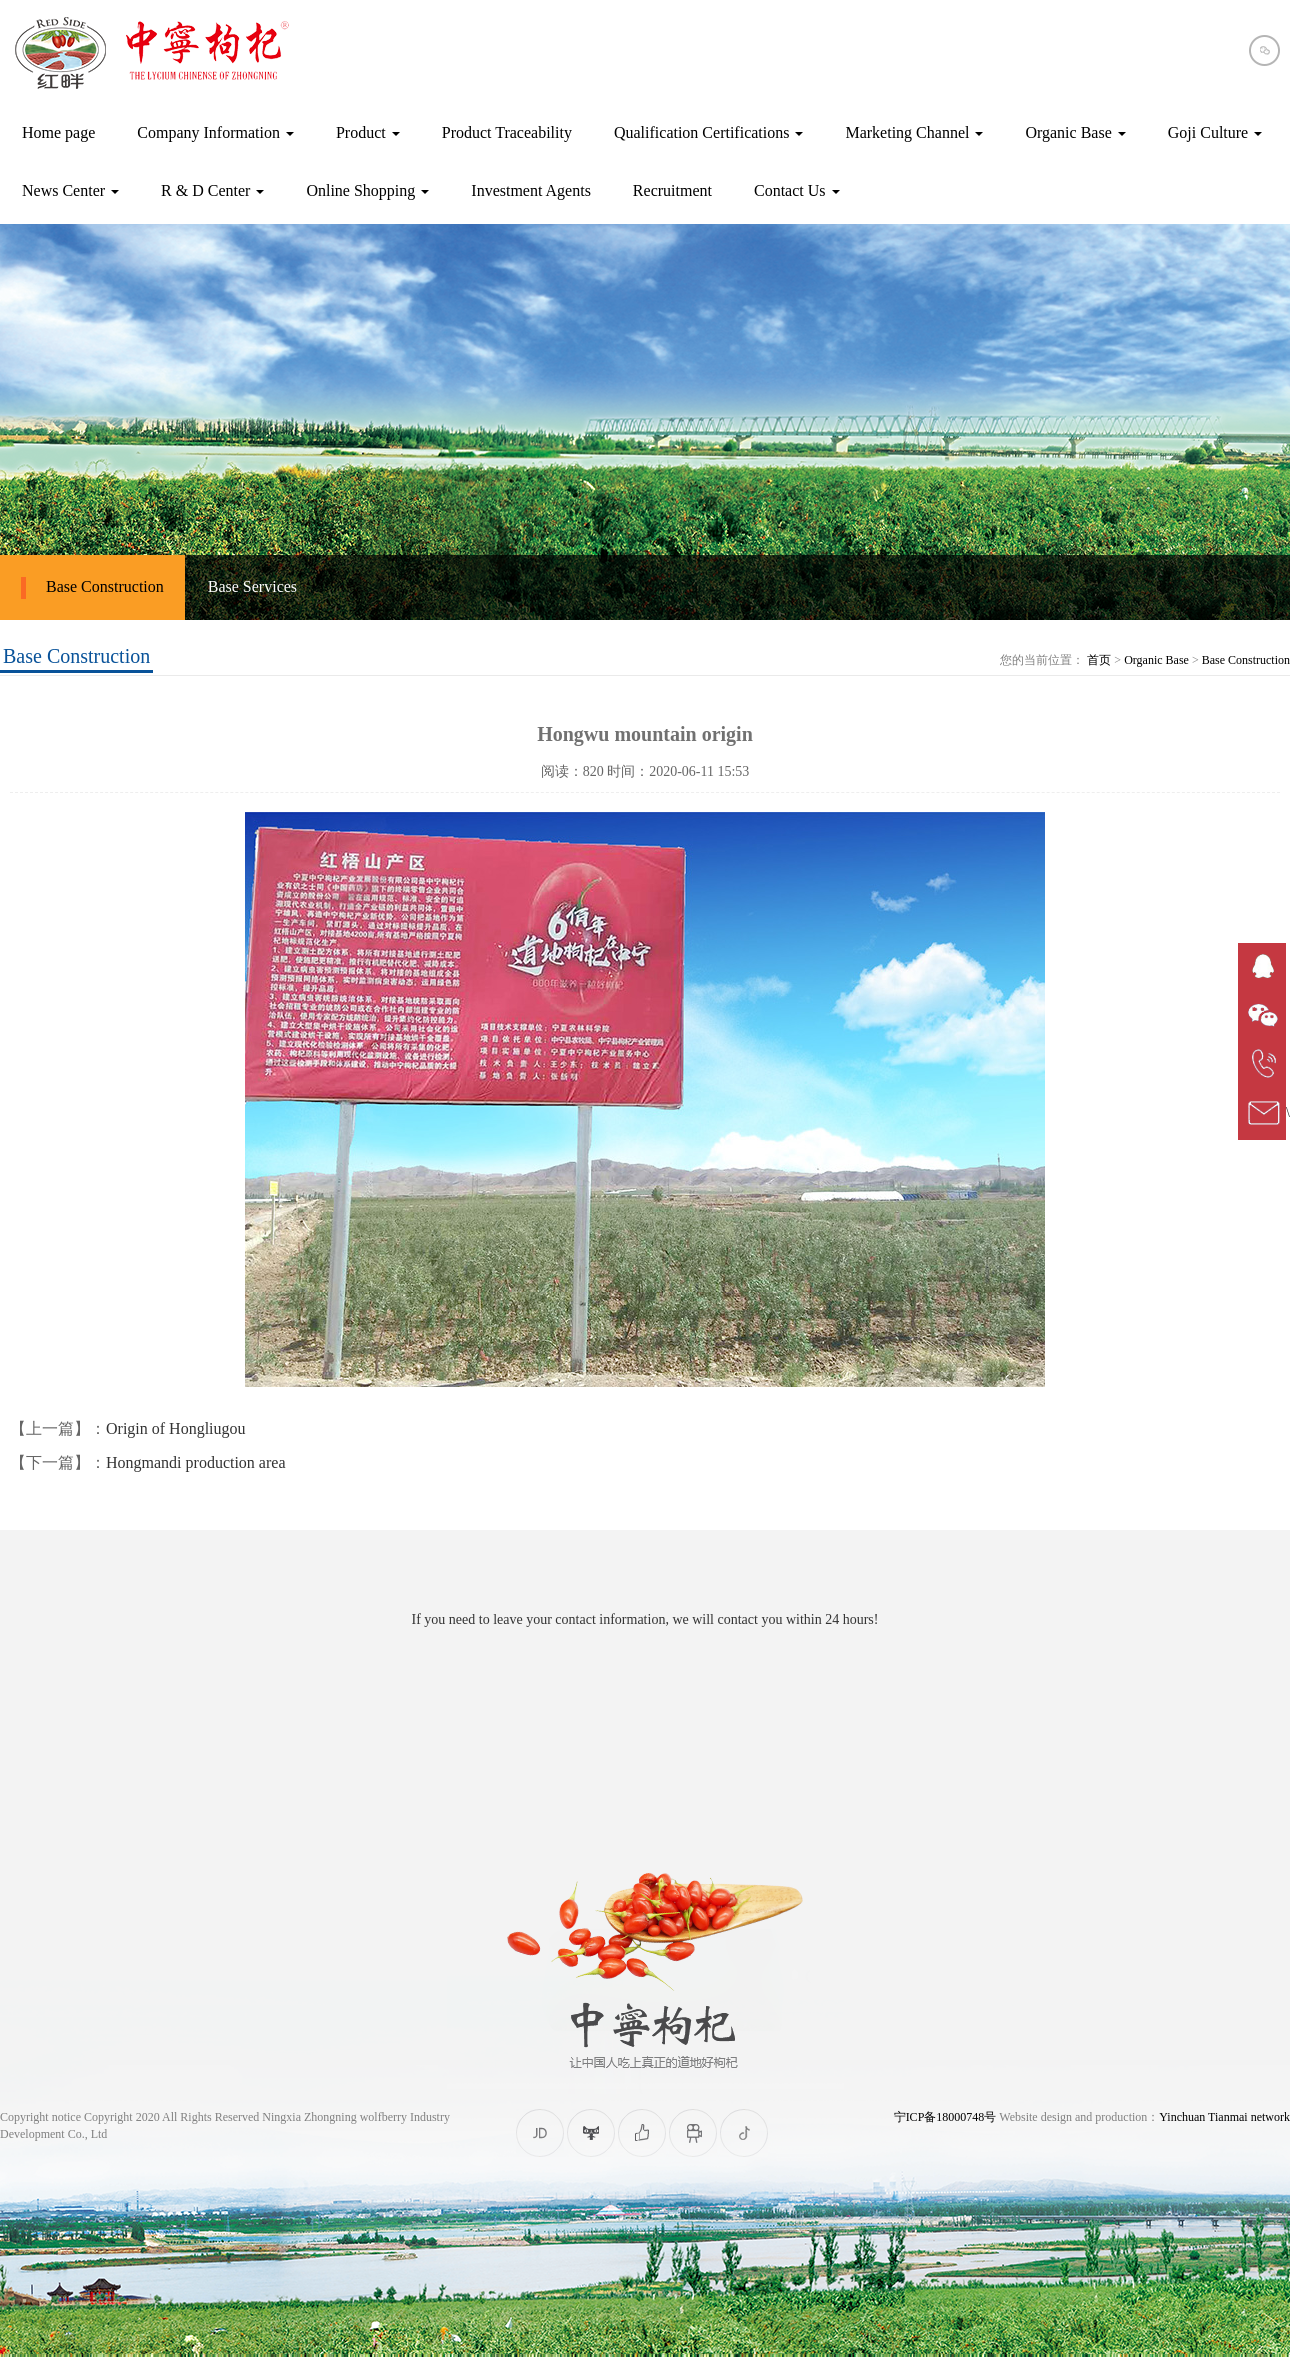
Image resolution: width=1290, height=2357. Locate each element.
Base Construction (92, 588)
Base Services (252, 586)
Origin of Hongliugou (176, 1428)
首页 (1099, 660)
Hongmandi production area (196, 1462)
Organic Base (1156, 660)
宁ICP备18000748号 (945, 2117)
